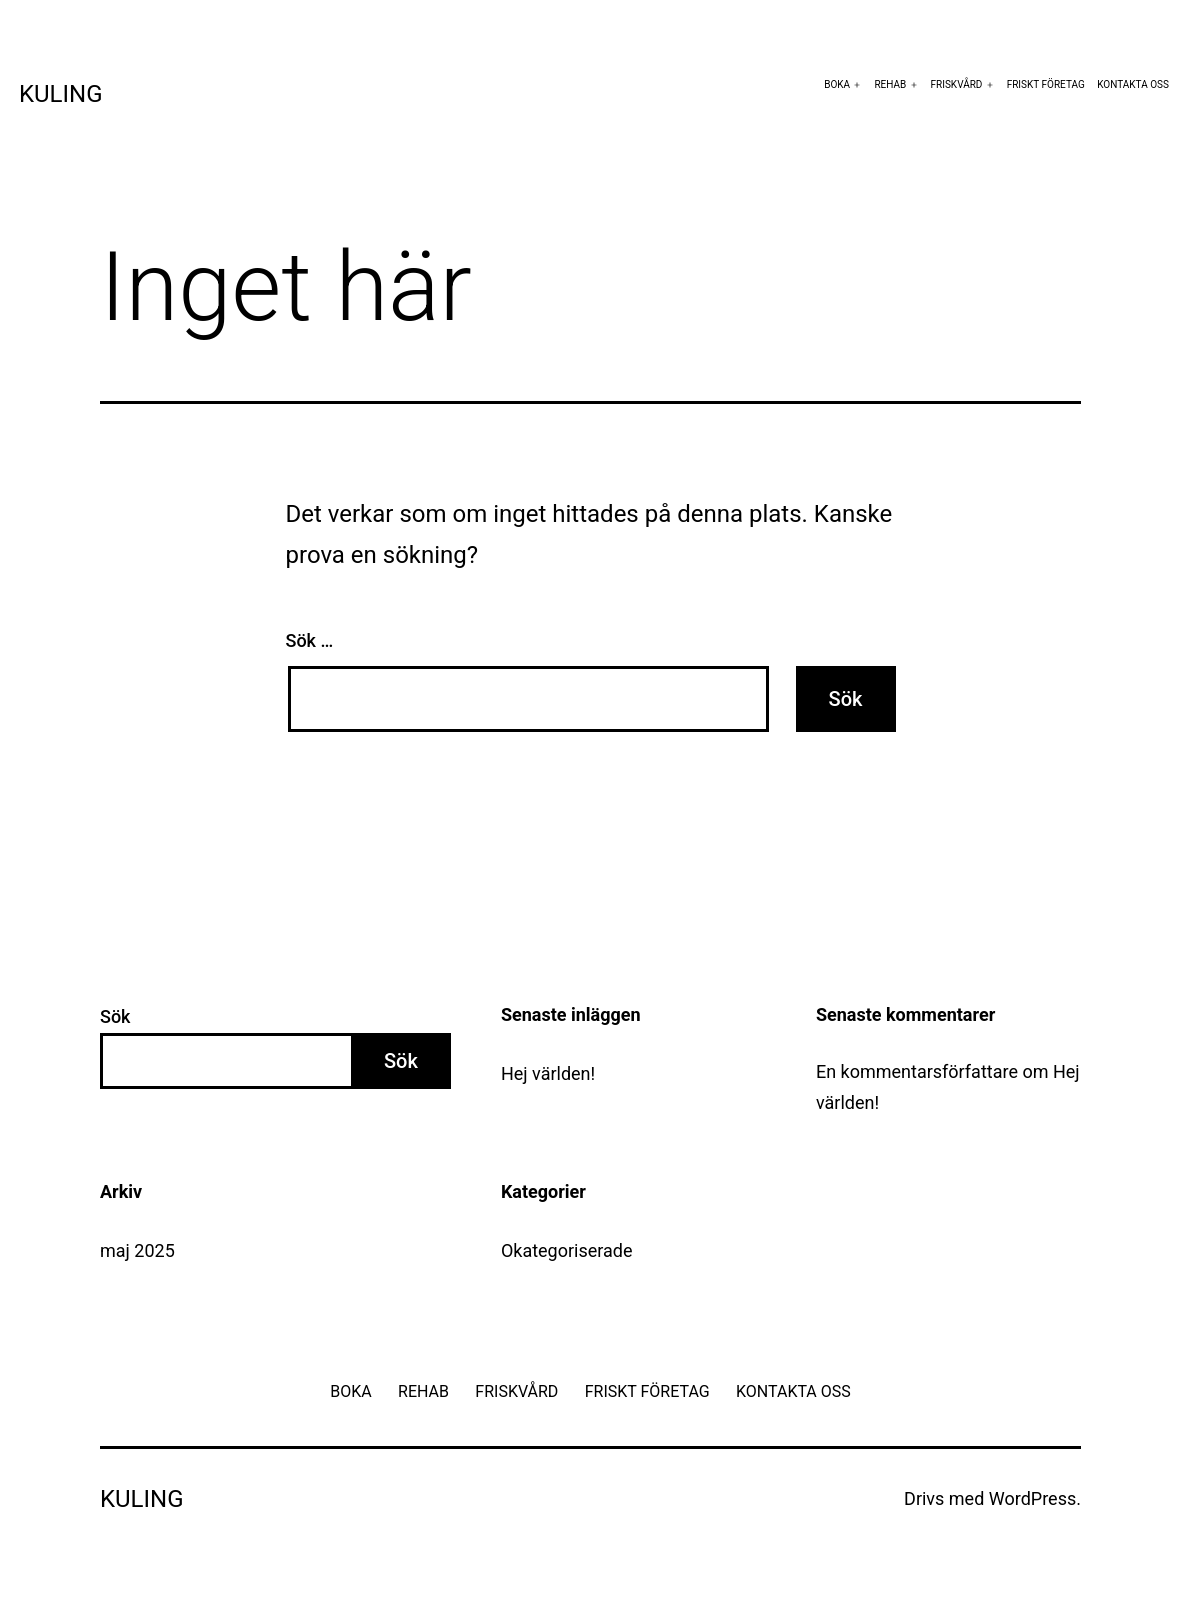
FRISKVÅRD (957, 84)
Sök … (310, 640)
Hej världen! (548, 1073)
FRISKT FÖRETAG (1046, 84)
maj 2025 (137, 1250)
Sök (115, 1016)
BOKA (837, 84)
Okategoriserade (567, 1250)
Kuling (61, 94)
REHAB (890, 84)
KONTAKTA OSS (1133, 84)
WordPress (1032, 1498)
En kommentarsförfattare (917, 1071)
